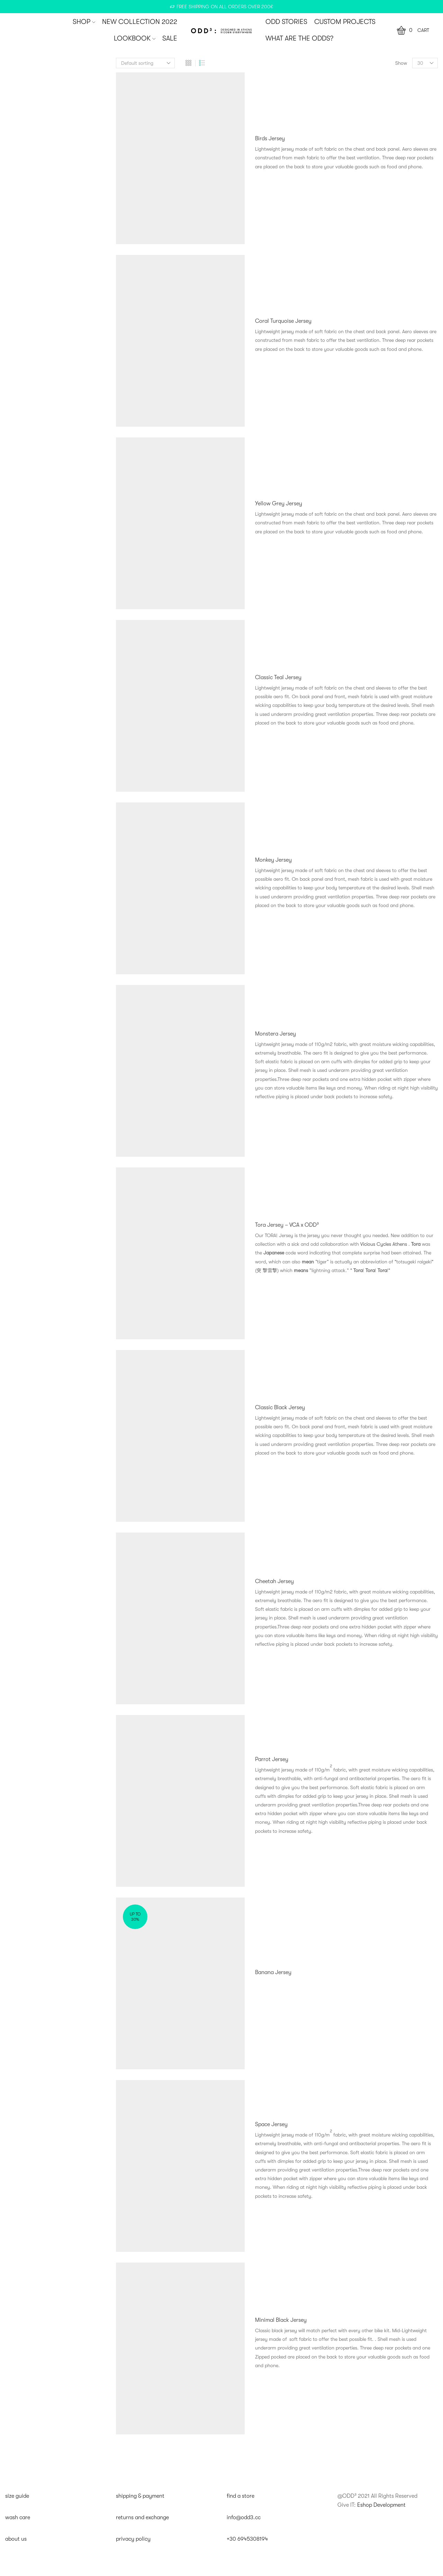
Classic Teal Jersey (278, 677)
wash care (17, 2517)
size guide (17, 2496)
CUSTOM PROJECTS (345, 22)
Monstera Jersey (275, 1034)
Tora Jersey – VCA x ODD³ (287, 1225)
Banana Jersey (273, 1972)
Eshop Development (381, 2505)
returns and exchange (142, 2517)
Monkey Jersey (273, 860)
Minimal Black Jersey (281, 2320)
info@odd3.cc (244, 2517)
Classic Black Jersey (280, 1407)
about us (16, 2539)
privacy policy (133, 2539)
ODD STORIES (286, 22)
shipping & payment (140, 2496)
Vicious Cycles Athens (383, 1244)
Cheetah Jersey (274, 1581)
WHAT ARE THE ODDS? (299, 38)
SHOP (84, 22)
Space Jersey (271, 2124)
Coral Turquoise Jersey (283, 321)
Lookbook (135, 38)
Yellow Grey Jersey (278, 503)
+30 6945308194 (247, 2539)
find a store (240, 2496)
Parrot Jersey (271, 1759)
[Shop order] (145, 63)
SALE (169, 38)
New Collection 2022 (139, 22)
